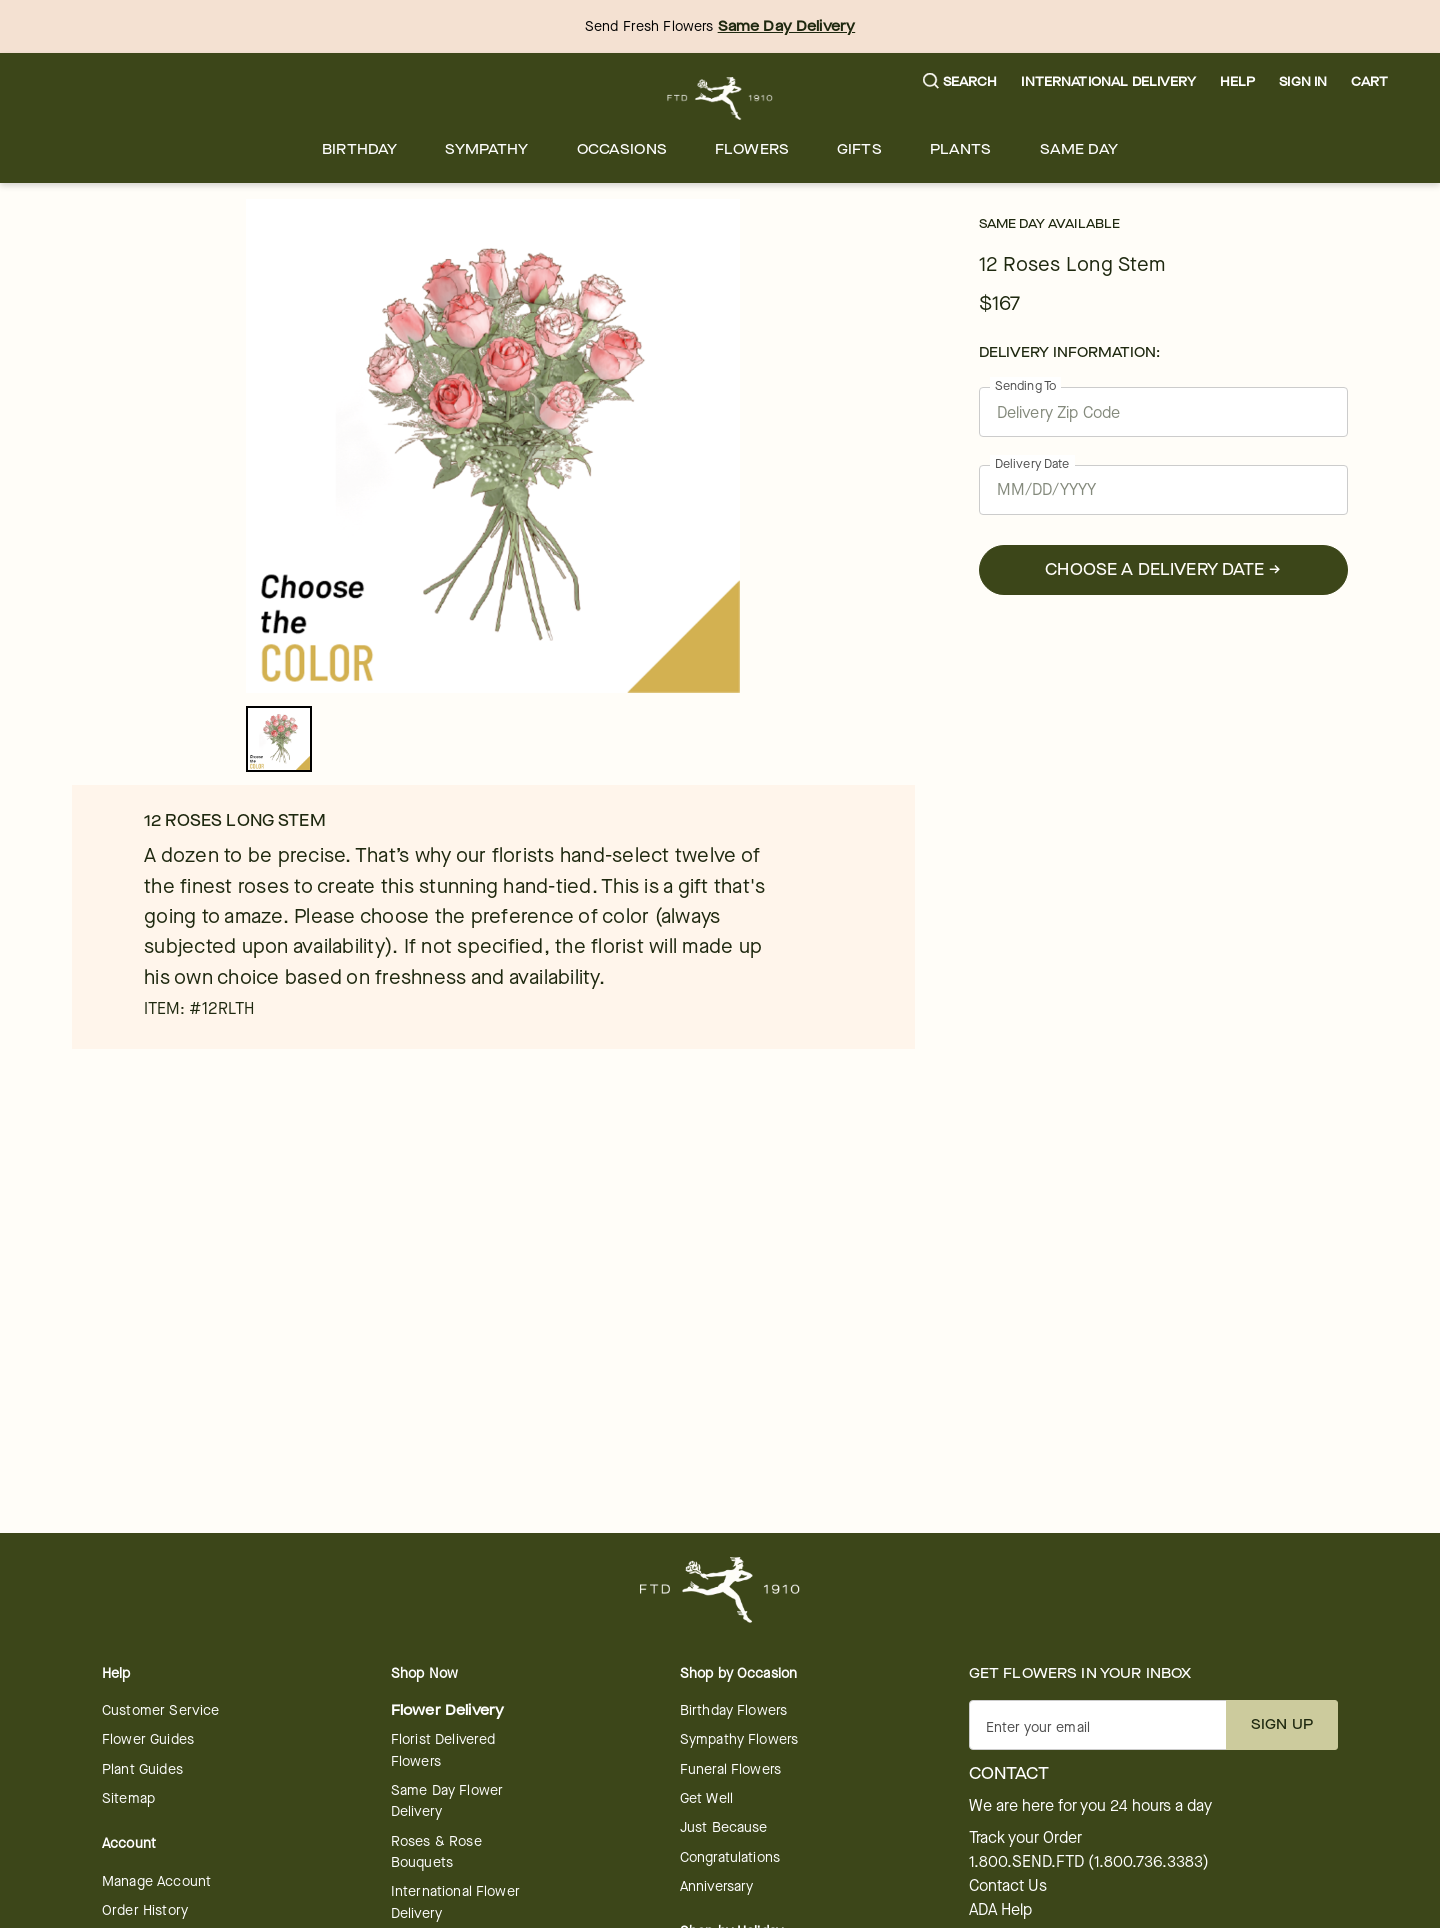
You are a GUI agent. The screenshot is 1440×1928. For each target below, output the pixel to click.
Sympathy (486, 149)
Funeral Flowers (730, 1769)
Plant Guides (142, 1769)
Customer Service (160, 1710)
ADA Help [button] (1000, 1910)
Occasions (622, 149)
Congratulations (730, 1857)
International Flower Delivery (455, 1902)
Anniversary (717, 1886)
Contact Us (1008, 1886)
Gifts (859, 149)
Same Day (1079, 149)
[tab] (493, 446)
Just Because (724, 1827)
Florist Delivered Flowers (443, 1750)
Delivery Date (1032, 463)
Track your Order (1025, 1838)
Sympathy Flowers (739, 1739)
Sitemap (128, 1798)
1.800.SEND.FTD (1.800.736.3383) (1089, 1862)
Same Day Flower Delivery (447, 1801)
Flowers (752, 149)
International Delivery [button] (1108, 81)
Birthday (359, 149)
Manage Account (156, 1881)
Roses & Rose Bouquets (436, 1852)
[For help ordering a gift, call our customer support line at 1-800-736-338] (720, 98)
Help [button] (1238, 81)
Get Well (706, 1798)
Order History (145, 1910)
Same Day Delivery (787, 26)
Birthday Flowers (733, 1710)
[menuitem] (359, 149)
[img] (493, 446)
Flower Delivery (447, 1710)
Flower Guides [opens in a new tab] (148, 1739)
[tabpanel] (493, 446)
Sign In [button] (1303, 81)
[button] (960, 82)
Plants (961, 149)
